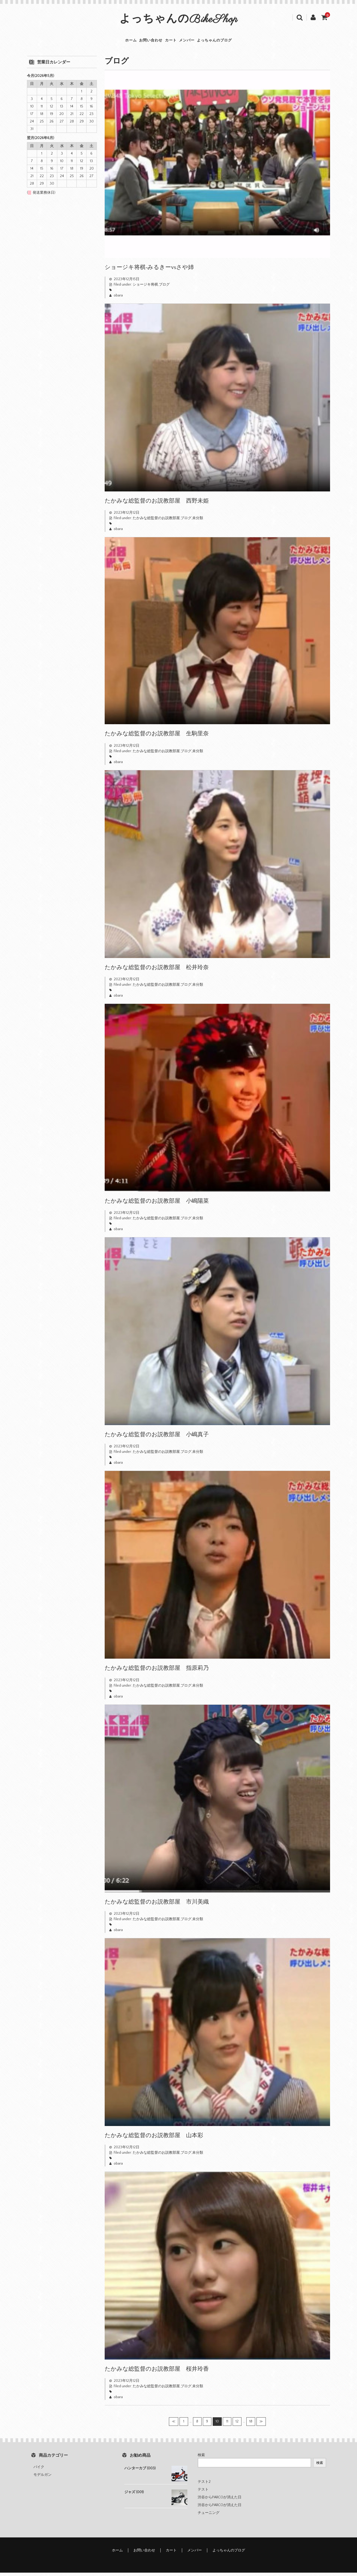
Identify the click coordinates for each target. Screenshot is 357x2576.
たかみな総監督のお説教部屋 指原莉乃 (157, 1671)
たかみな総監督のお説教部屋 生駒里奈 (157, 737)
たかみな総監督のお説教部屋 (156, 521)
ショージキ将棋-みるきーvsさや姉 (149, 270)
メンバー (197, 42)
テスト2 (204, 2485)
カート (169, 42)
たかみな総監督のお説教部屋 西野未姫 (157, 504)
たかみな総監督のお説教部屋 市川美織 (157, 1905)
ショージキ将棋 (145, 288)
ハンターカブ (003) (140, 2472)
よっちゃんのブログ (239, 42)
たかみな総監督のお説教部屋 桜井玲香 (157, 2372)
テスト (203, 2493)
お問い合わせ (137, 42)
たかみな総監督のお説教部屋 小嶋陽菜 (157, 1204)
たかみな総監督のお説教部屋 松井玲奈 (157, 970)
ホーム (105, 42)
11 (227, 2425)
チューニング (208, 2516)
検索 (201, 2458)
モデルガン (42, 2478)
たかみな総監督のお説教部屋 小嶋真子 (157, 1437)
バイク (38, 2470)
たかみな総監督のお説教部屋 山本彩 (154, 2138)
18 (250, 2425)
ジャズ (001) (134, 2495)
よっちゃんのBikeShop (178, 19)
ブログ (164, 288)
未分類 (197, 521)
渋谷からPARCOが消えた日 (219, 2501)
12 (237, 2425)
